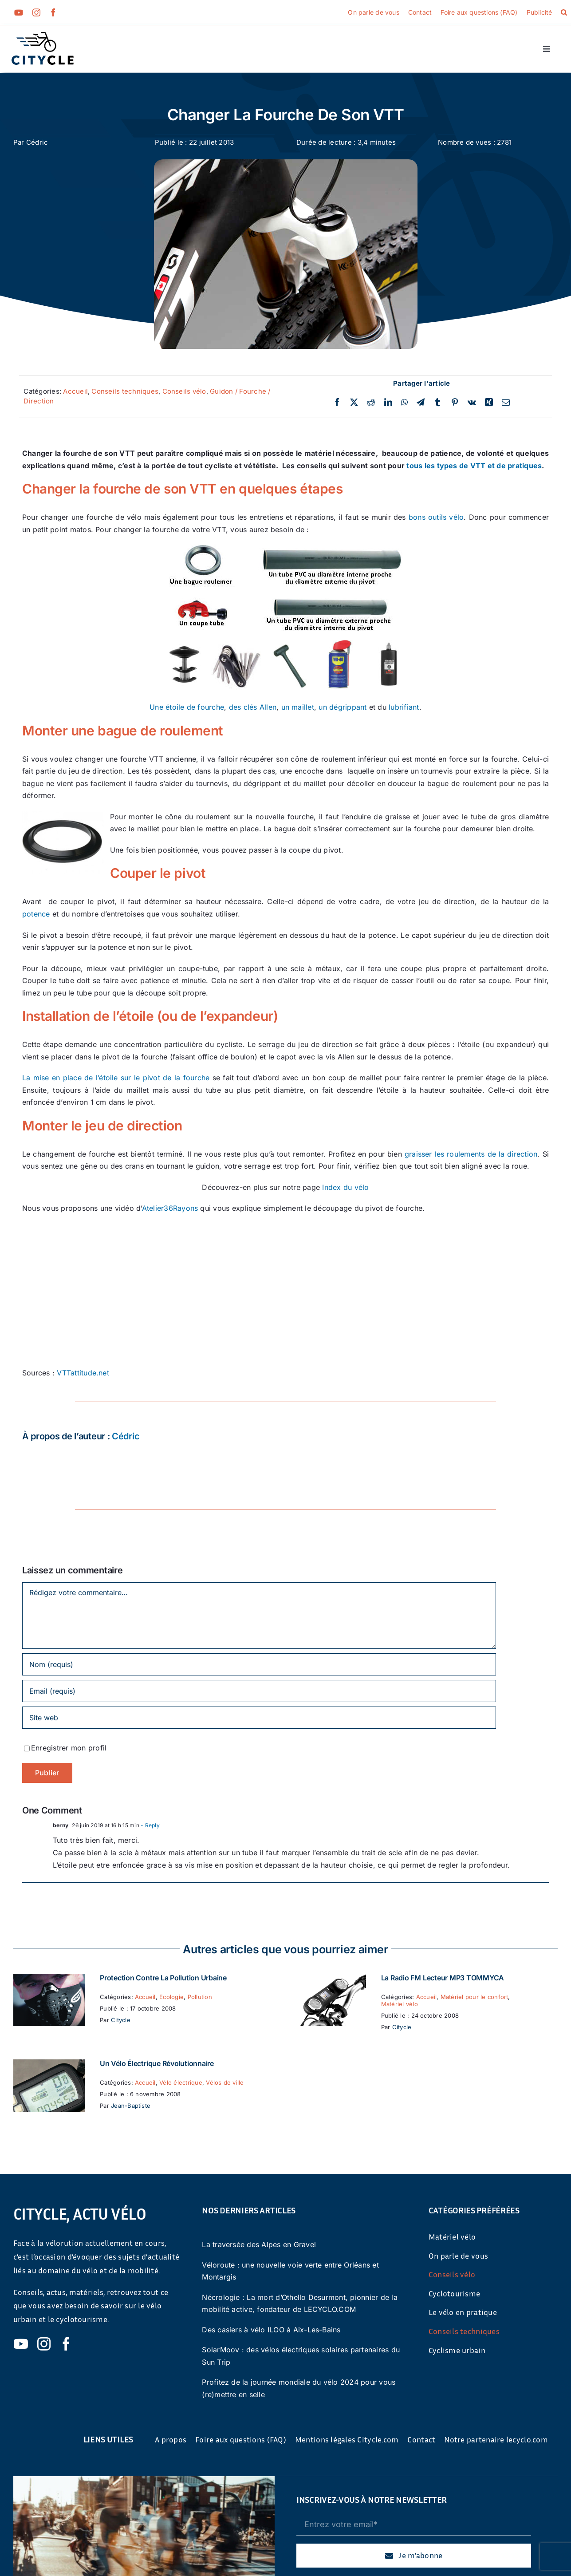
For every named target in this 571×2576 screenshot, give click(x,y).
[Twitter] (354, 402)
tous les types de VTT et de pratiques (474, 465)
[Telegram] (420, 402)
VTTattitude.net (83, 1372)
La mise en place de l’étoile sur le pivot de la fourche (115, 1077)
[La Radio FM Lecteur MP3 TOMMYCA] (330, 1979)
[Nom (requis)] (259, 1664)
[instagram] (36, 12)
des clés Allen (252, 707)
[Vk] (471, 402)
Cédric (37, 142)
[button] (564, 12)
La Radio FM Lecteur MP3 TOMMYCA (442, 1977)
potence (36, 913)
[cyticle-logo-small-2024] (43, 35)
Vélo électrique (180, 2082)
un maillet (297, 707)
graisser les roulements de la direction (471, 1154)
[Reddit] (370, 402)
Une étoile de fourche (187, 707)
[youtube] (18, 12)
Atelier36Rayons (170, 1208)
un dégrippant (342, 707)
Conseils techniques (124, 391)
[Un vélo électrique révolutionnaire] (49, 2065)
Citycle (120, 2019)
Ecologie (171, 1996)
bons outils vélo (436, 517)
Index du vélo (345, 1187)
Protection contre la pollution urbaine (163, 1977)
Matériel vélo (399, 2003)
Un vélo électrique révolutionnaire (157, 2063)
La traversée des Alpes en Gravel (259, 2244)
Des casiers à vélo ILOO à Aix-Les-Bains (271, 2329)
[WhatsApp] (404, 402)
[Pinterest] (454, 402)
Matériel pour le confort (474, 1996)
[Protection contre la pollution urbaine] (49, 1979)
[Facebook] (337, 402)
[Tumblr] (437, 402)
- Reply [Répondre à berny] (149, 1825)
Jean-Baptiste (130, 2105)
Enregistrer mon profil (68, 1747)
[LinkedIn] (388, 402)
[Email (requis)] (259, 1691)
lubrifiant (404, 707)
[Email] (505, 402)
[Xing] (488, 402)
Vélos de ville (225, 2082)
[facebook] (53, 12)
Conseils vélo (184, 391)
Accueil (75, 391)
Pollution (200, 1996)
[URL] (259, 1718)
